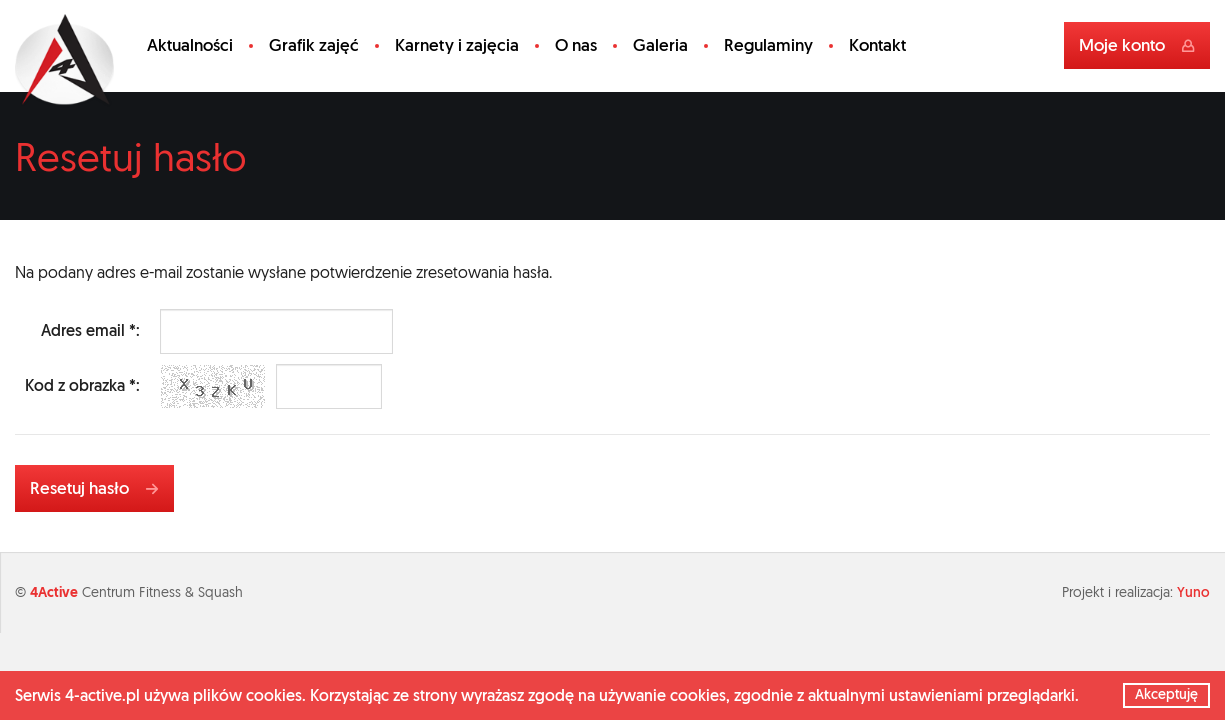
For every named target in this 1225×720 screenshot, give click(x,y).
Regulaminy (768, 45)
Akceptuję (1166, 694)
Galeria (660, 45)
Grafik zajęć (314, 45)
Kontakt (877, 45)
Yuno (1193, 592)
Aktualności (190, 45)
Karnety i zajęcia (457, 45)
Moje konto (1137, 45)
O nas (576, 45)
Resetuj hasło (94, 488)
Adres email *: (90, 330)
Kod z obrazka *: (82, 385)
